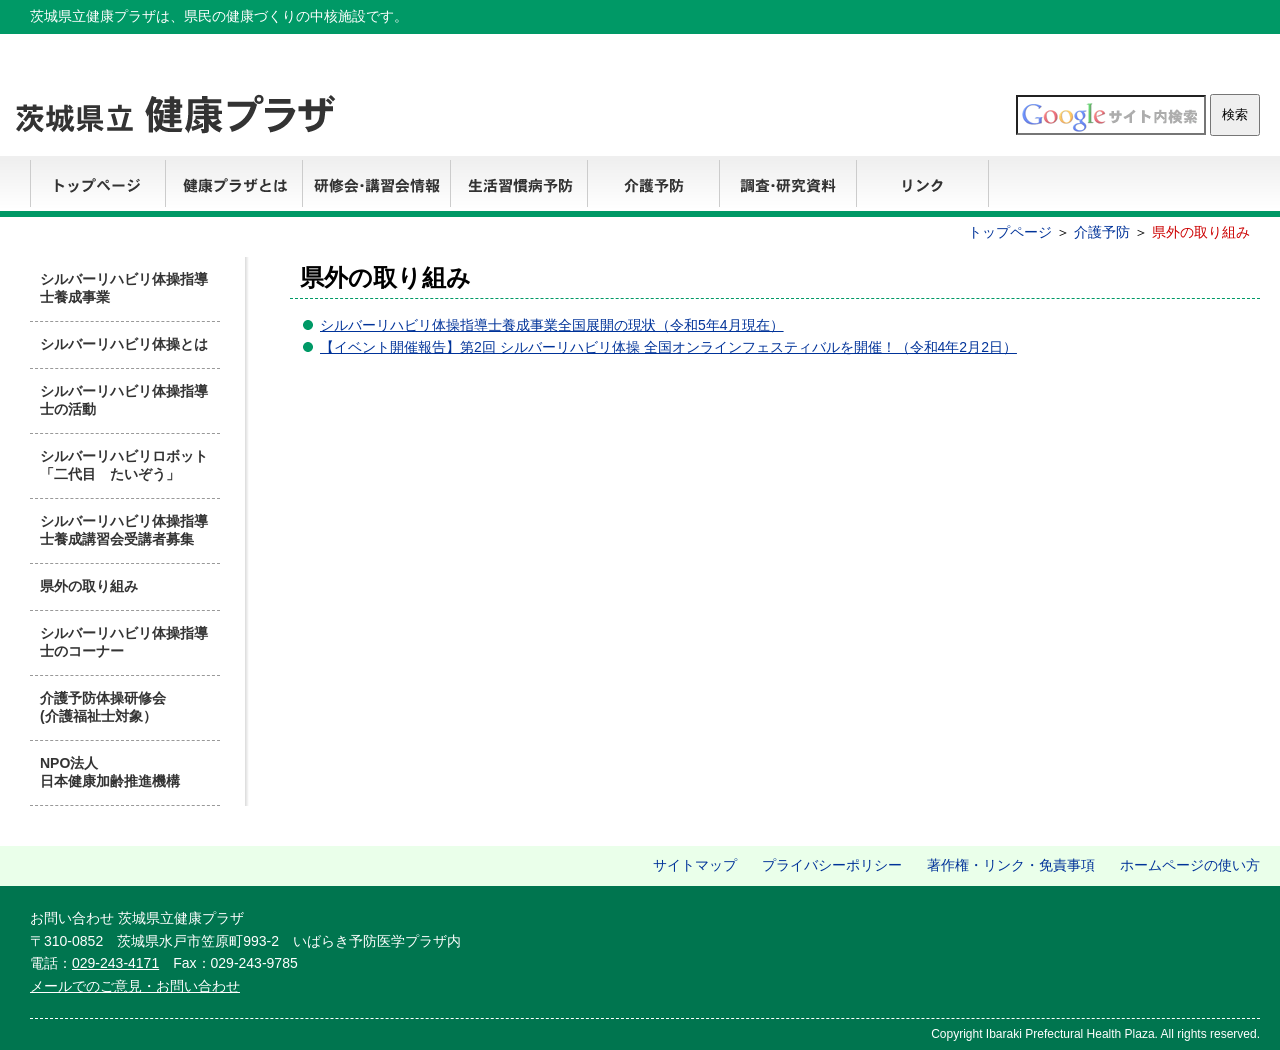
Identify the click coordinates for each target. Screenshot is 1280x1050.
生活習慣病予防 (518, 186)
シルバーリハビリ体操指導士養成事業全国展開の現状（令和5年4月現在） (552, 325)
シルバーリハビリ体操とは (124, 344)
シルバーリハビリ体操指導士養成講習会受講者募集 (124, 530)
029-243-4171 (115, 963)
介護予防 (653, 186)
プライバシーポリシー (832, 865)
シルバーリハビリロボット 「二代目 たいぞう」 (130, 465)
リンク (922, 186)
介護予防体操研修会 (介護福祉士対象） (103, 707)
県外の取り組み (89, 586)
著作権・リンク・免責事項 (1011, 865)
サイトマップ (695, 865)
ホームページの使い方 (1190, 865)
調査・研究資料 (787, 186)
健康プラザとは (233, 186)
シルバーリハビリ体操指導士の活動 (124, 400)
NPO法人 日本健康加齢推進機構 (110, 772)
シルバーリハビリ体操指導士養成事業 (124, 288)
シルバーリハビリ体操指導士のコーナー (124, 642)
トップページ (97, 186)
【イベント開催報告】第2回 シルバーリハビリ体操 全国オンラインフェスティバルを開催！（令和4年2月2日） (668, 347)
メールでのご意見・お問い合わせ (135, 986)
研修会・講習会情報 (376, 186)
